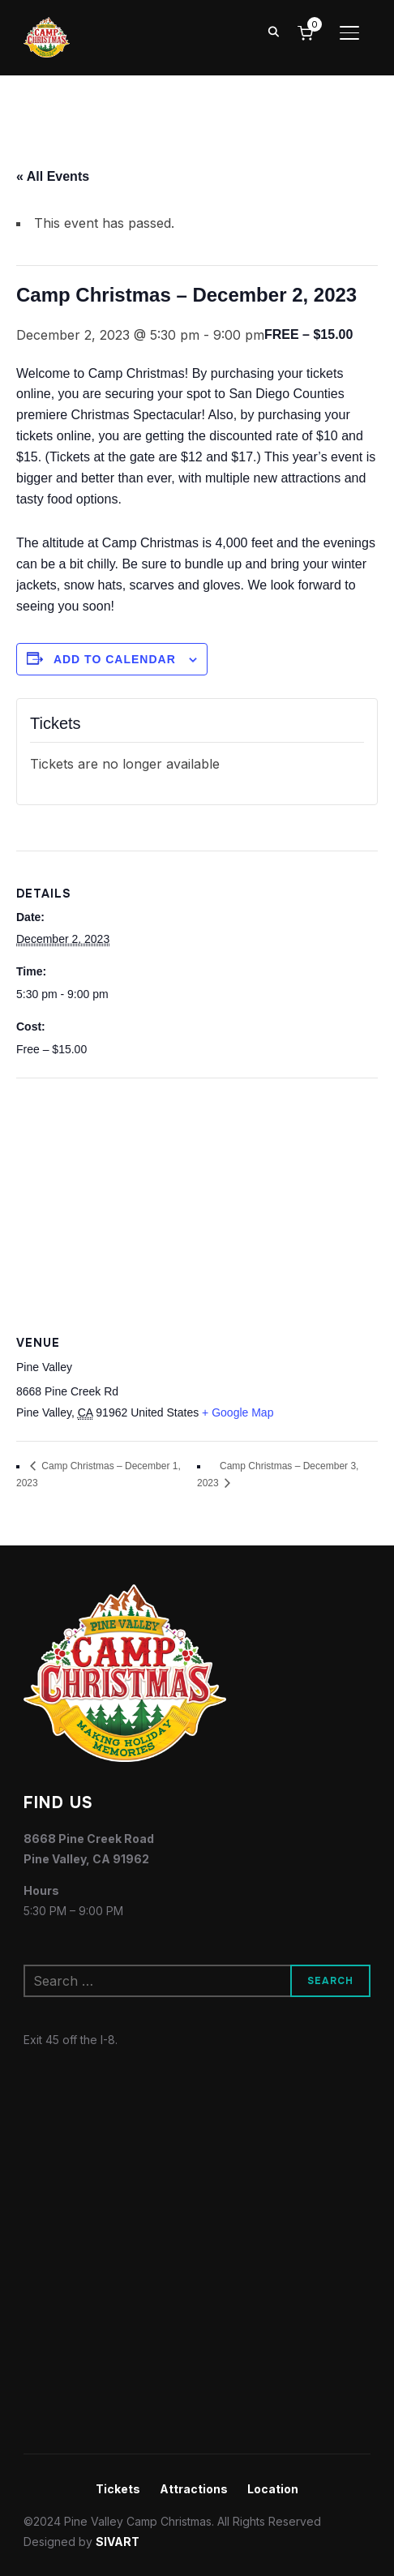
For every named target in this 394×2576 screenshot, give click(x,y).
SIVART (117, 2541)
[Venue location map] (197, 1195)
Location (272, 2489)
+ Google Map (237, 1412)
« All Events (52, 176)
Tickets (118, 2489)
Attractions (194, 2489)
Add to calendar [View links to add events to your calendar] (115, 659)
